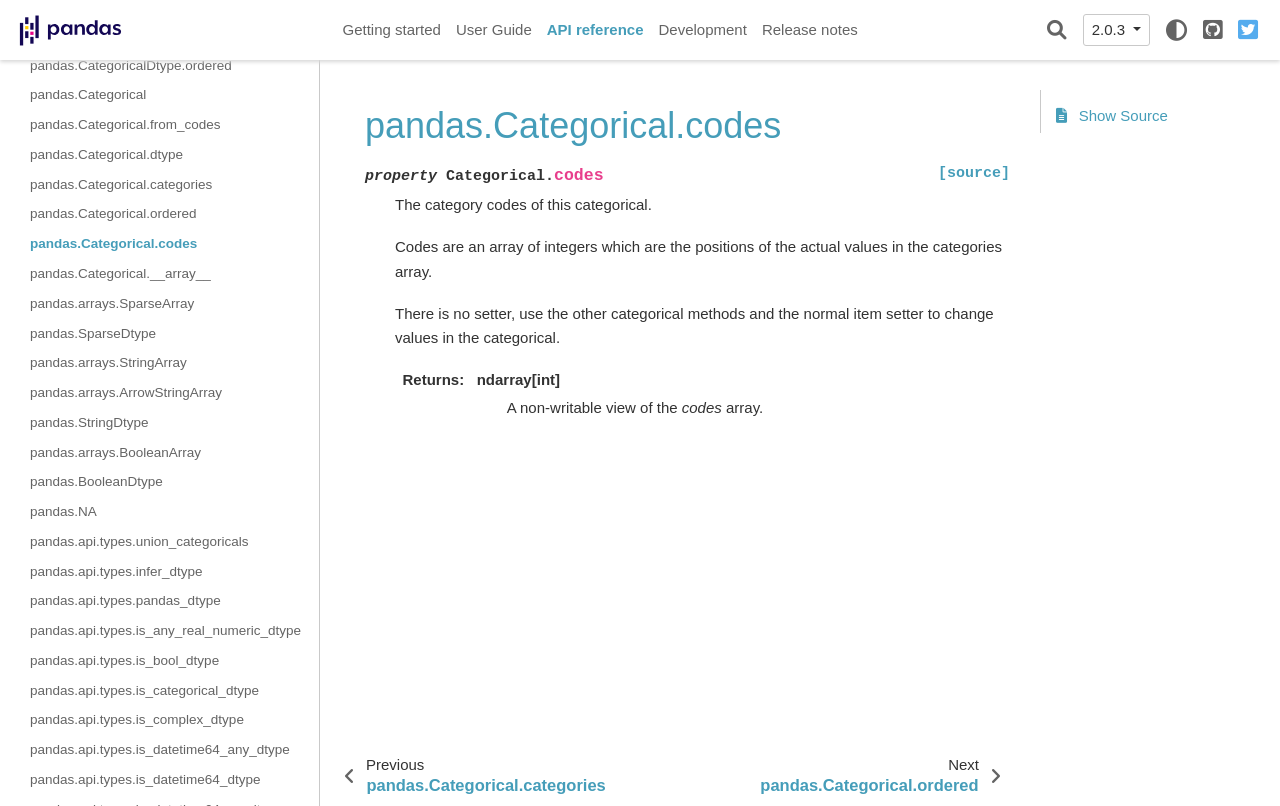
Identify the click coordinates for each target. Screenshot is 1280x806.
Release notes (810, 29)
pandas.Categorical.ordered (113, 213)
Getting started (392, 29)
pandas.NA (63, 511)
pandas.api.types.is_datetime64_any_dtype (160, 749)
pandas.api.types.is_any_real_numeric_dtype (165, 630)
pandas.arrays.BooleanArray (115, 452)
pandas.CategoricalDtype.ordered (131, 65)
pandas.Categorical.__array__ (120, 273)
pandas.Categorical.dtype (106, 154)
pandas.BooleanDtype (96, 481)
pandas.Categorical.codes (113, 243)
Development (702, 29)
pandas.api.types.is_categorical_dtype (144, 690)
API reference (595, 29)
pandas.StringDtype (89, 422)
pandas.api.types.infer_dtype (116, 571)
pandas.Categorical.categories (121, 184)
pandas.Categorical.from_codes (125, 124)
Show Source (1112, 115)
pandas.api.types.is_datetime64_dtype (145, 779)
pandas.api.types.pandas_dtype (125, 600)
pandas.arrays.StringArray (108, 362)
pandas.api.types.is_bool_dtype (124, 660)
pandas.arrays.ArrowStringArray (126, 392)
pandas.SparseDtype (93, 333)
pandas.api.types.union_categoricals (139, 541)
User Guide (494, 29)
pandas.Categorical (88, 94)
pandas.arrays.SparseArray (112, 303)
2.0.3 (1111, 29)
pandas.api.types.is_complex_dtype (137, 719)
